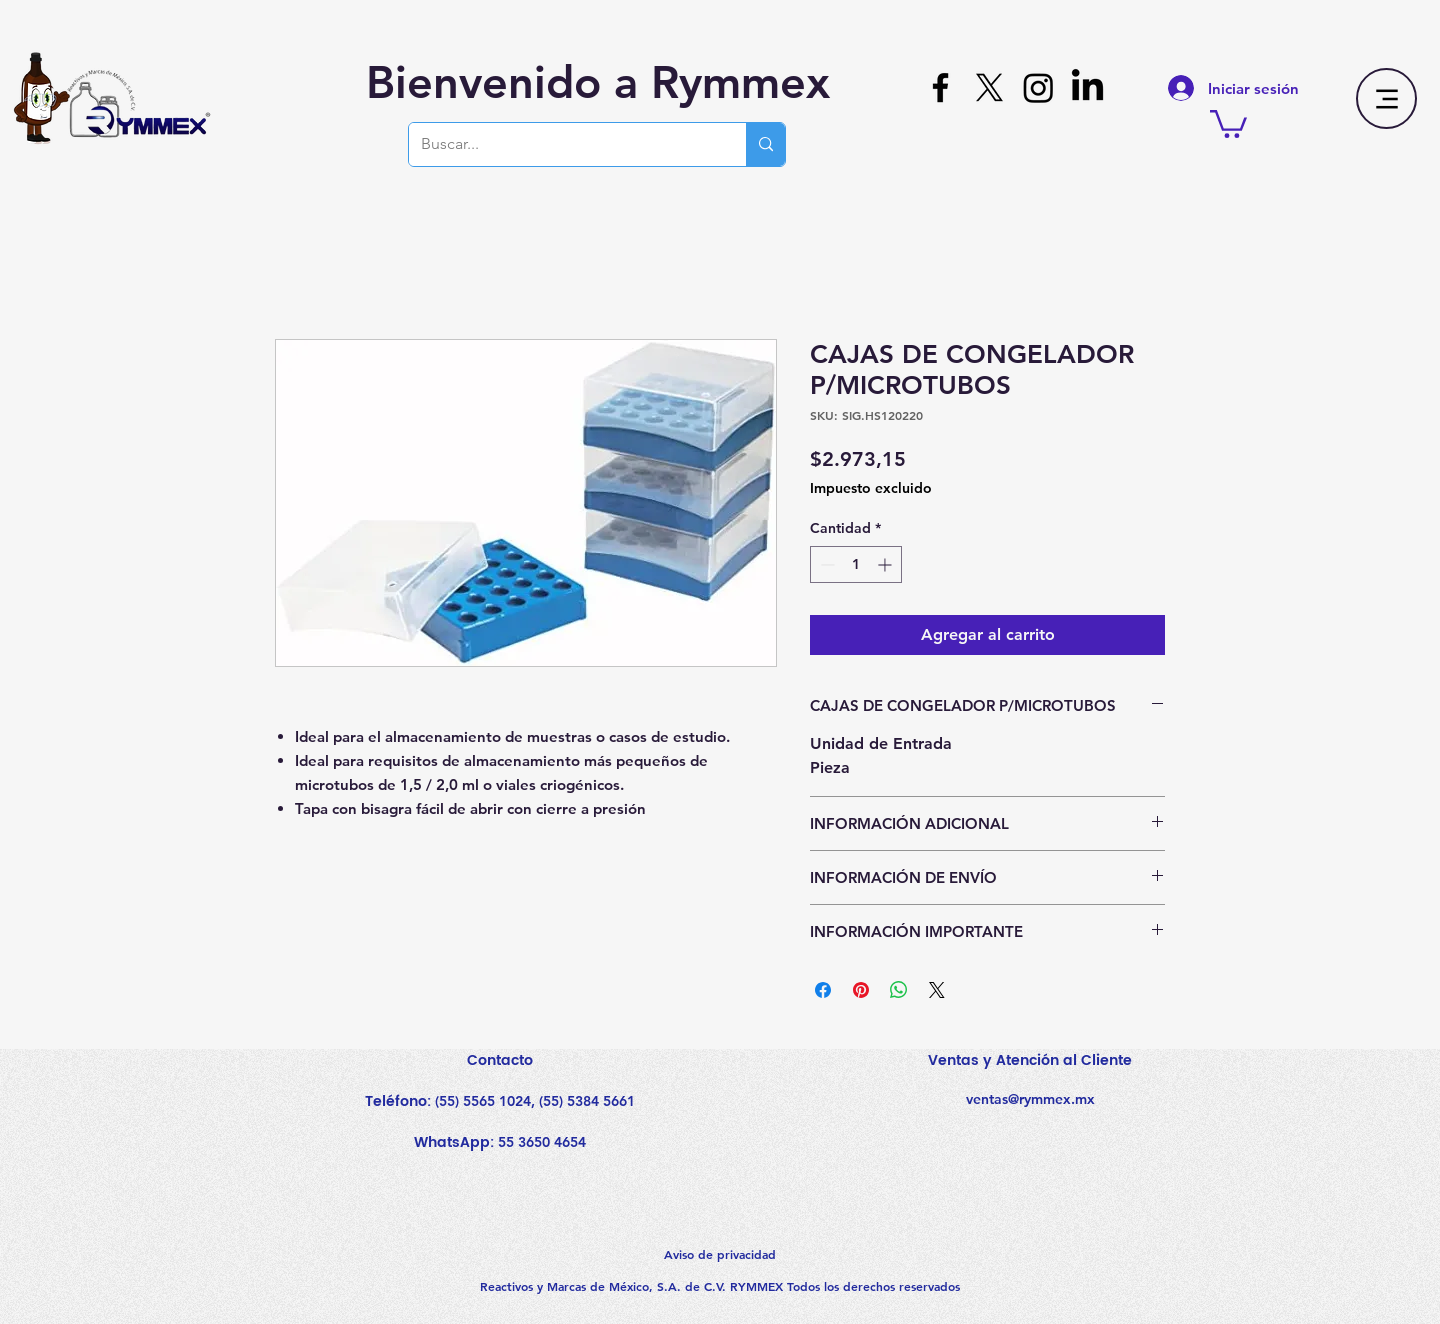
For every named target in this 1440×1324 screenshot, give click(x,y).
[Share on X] (937, 990)
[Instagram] (1038, 87)
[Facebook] (940, 87)
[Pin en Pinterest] (861, 990)
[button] (1228, 122)
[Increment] (886, 564)
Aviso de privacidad (720, 1254)
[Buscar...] (562, 144)
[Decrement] (825, 564)
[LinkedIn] (1087, 87)
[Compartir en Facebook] (823, 990)
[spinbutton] (856, 564)
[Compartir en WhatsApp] (899, 990)
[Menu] (1386, 98)
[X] (989, 87)
